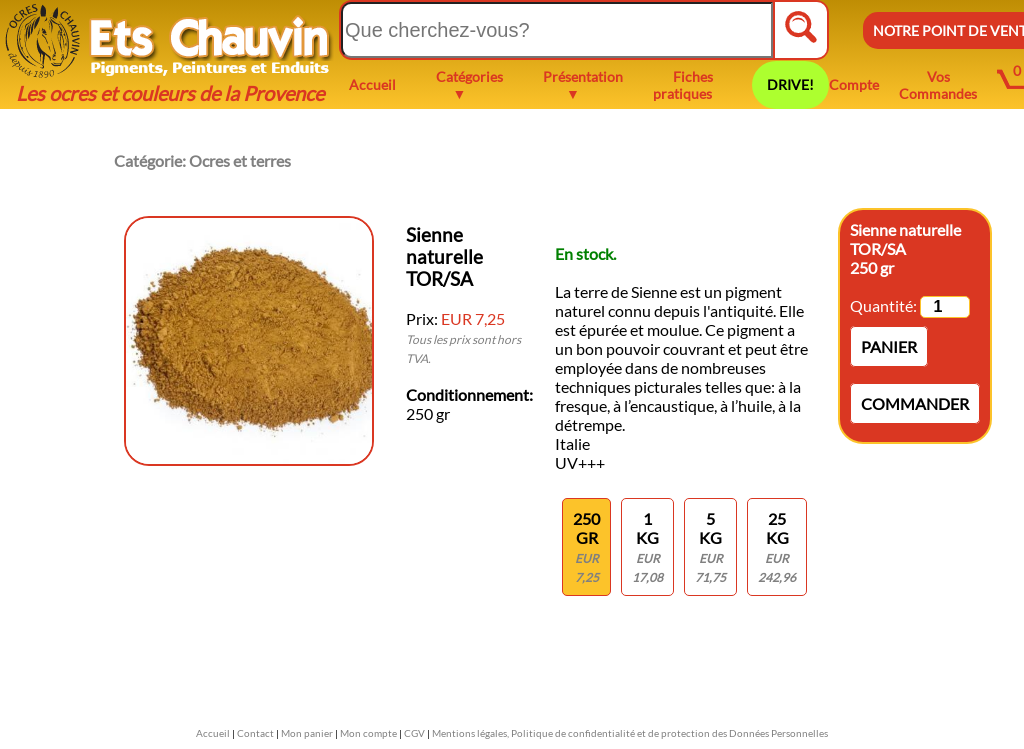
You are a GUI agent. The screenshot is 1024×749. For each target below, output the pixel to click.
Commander (915, 403)
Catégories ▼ (469, 85)
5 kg (710, 547)
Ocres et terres (240, 160)
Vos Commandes (938, 85)
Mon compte (368, 733)
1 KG (647, 547)
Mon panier (307, 733)
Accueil (372, 84)
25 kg (777, 547)
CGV (414, 733)
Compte (854, 84)
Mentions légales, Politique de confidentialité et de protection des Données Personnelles (630, 733)
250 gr (586, 547)
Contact (255, 733)
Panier (889, 346)
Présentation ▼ (583, 85)
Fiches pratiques (683, 85)
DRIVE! (790, 84)
